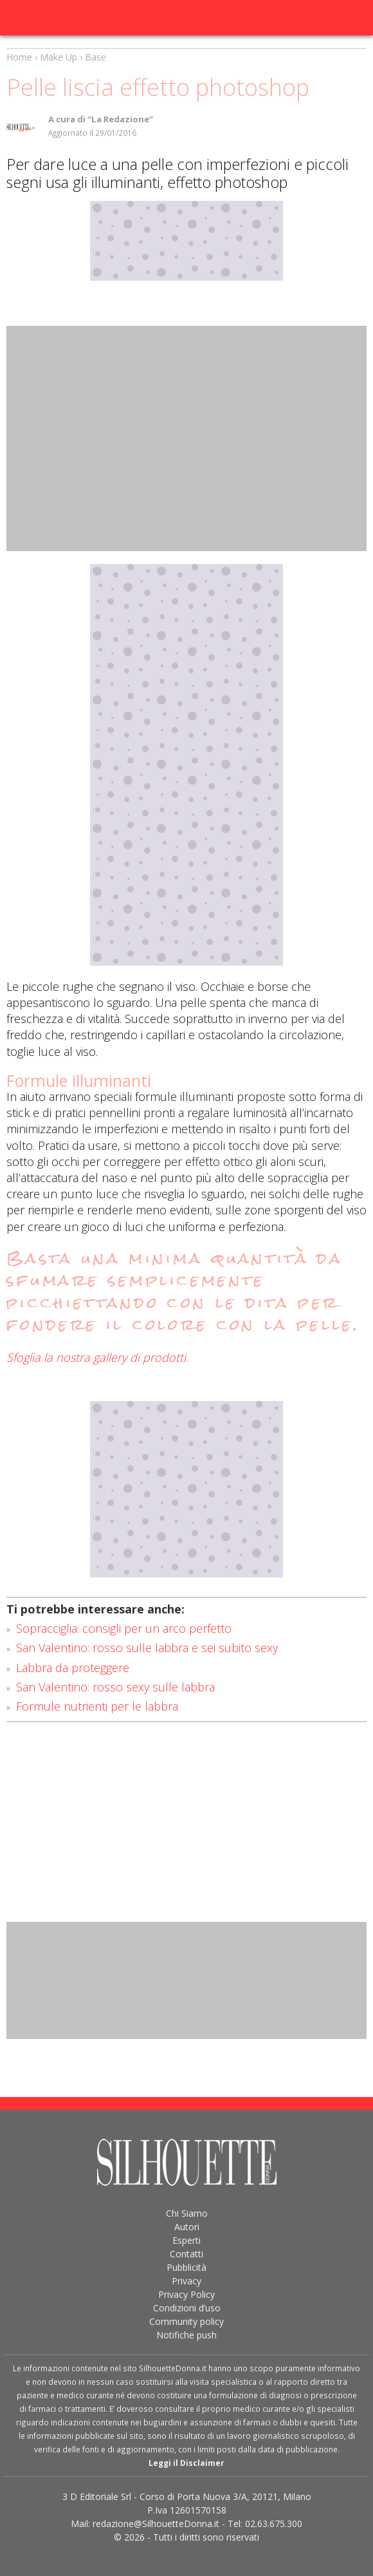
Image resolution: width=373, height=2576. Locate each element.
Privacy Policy (186, 2294)
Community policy (186, 2321)
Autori (186, 2227)
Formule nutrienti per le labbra (97, 1706)
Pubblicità (186, 2267)
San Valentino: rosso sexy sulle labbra (115, 1687)
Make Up (58, 57)
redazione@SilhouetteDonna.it (156, 2523)
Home (19, 57)
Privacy (186, 2281)
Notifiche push (186, 2335)
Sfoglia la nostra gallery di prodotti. (97, 1357)
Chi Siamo (187, 2213)
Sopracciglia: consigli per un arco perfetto (124, 1628)
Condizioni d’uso (187, 2308)
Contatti (186, 2254)
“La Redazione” (120, 119)
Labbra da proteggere (72, 1667)
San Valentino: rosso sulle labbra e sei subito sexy (147, 1647)
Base (95, 57)
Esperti (186, 2240)
